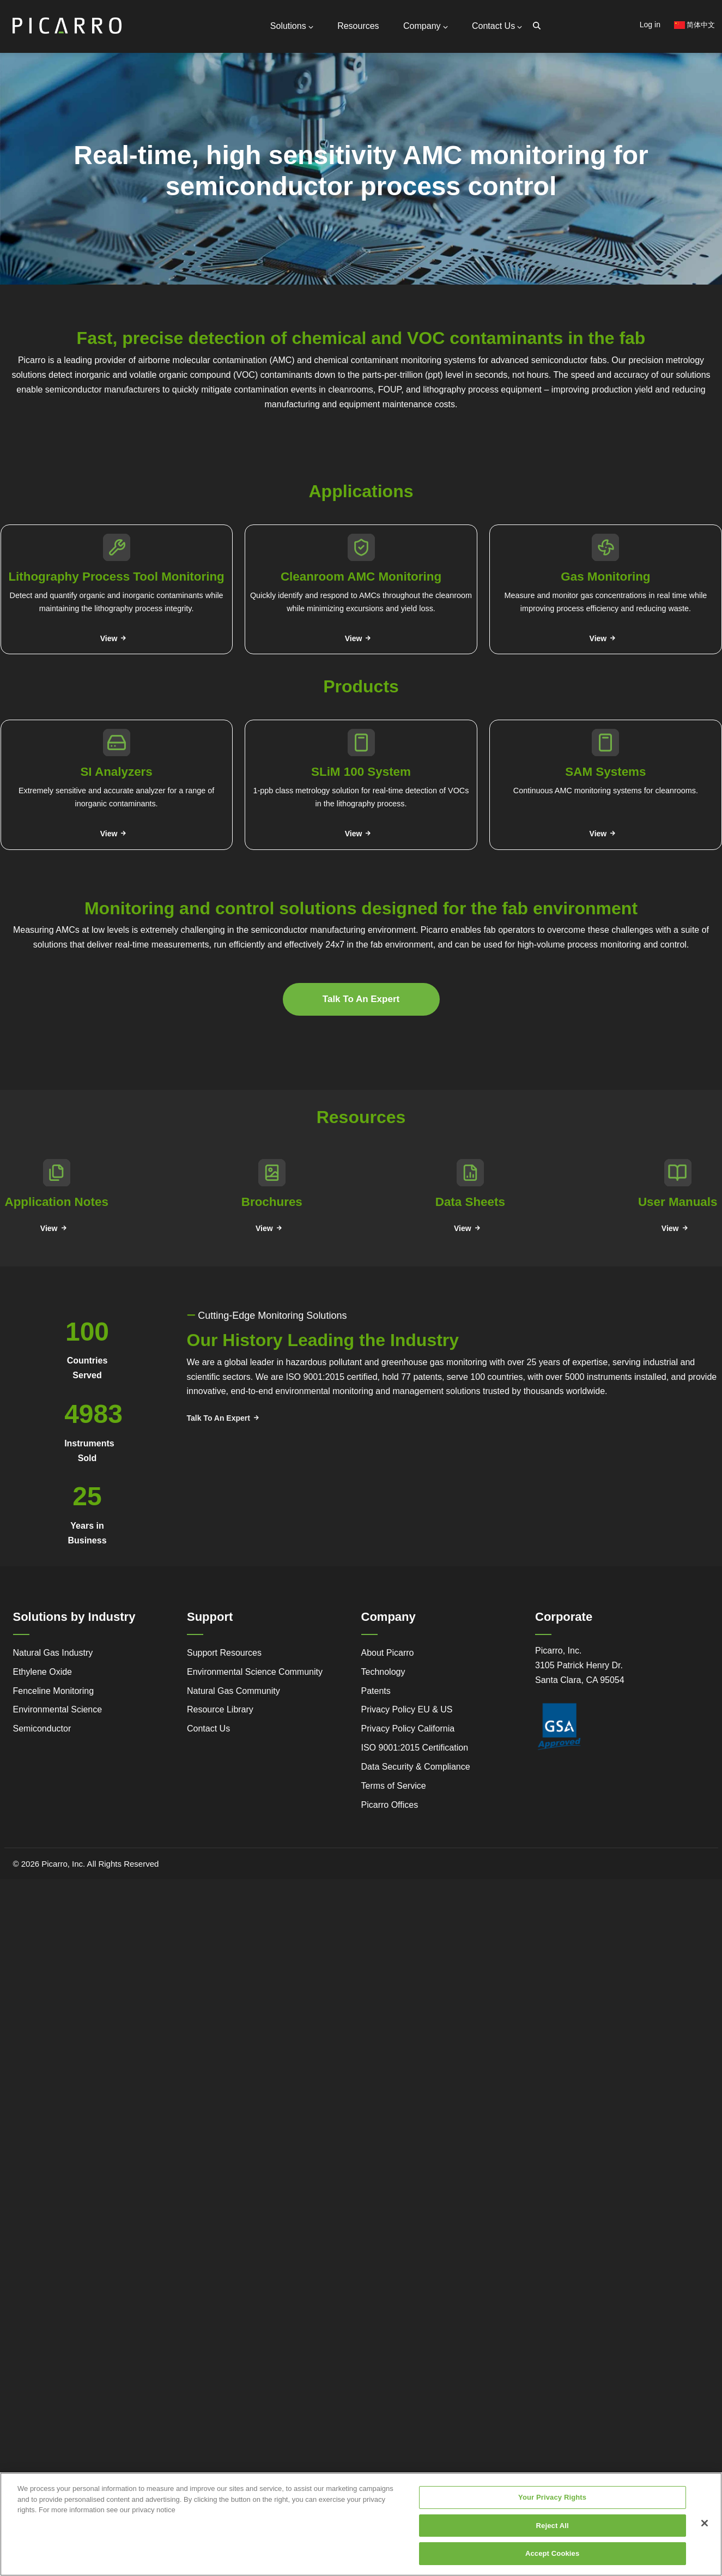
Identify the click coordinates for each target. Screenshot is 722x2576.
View (109, 636)
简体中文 (694, 25)
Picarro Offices (389, 1801)
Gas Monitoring (243, 190)
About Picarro (387, 1649)
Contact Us (497, 25)
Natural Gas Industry (53, 1649)
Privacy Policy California (408, 1725)
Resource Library (220, 1706)
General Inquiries (143, 106)
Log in (650, 24)
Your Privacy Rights (552, 2497)
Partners (127, 151)
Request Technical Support (160, 131)
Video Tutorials (164, 189)
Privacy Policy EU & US (407, 1706)
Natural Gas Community (233, 1687)
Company (427, 25)
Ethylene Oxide (42, 1668)
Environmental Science (57, 1706)
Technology (383, 1668)
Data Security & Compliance (415, 1763)
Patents (376, 1687)
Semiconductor (42, 1725)
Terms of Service (393, 1782)
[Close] (705, 2523)
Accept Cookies (552, 2553)
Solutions (295, 25)
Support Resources (146, 120)
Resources (361, 25)
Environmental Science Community (255, 1668)
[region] (361, 2524)
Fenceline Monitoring (53, 1687)
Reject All (552, 2525)
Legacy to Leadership (94, 211)
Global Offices (137, 140)
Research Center (166, 221)
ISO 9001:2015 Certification (415, 1744)
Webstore (166, 205)
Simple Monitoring (93, 190)
